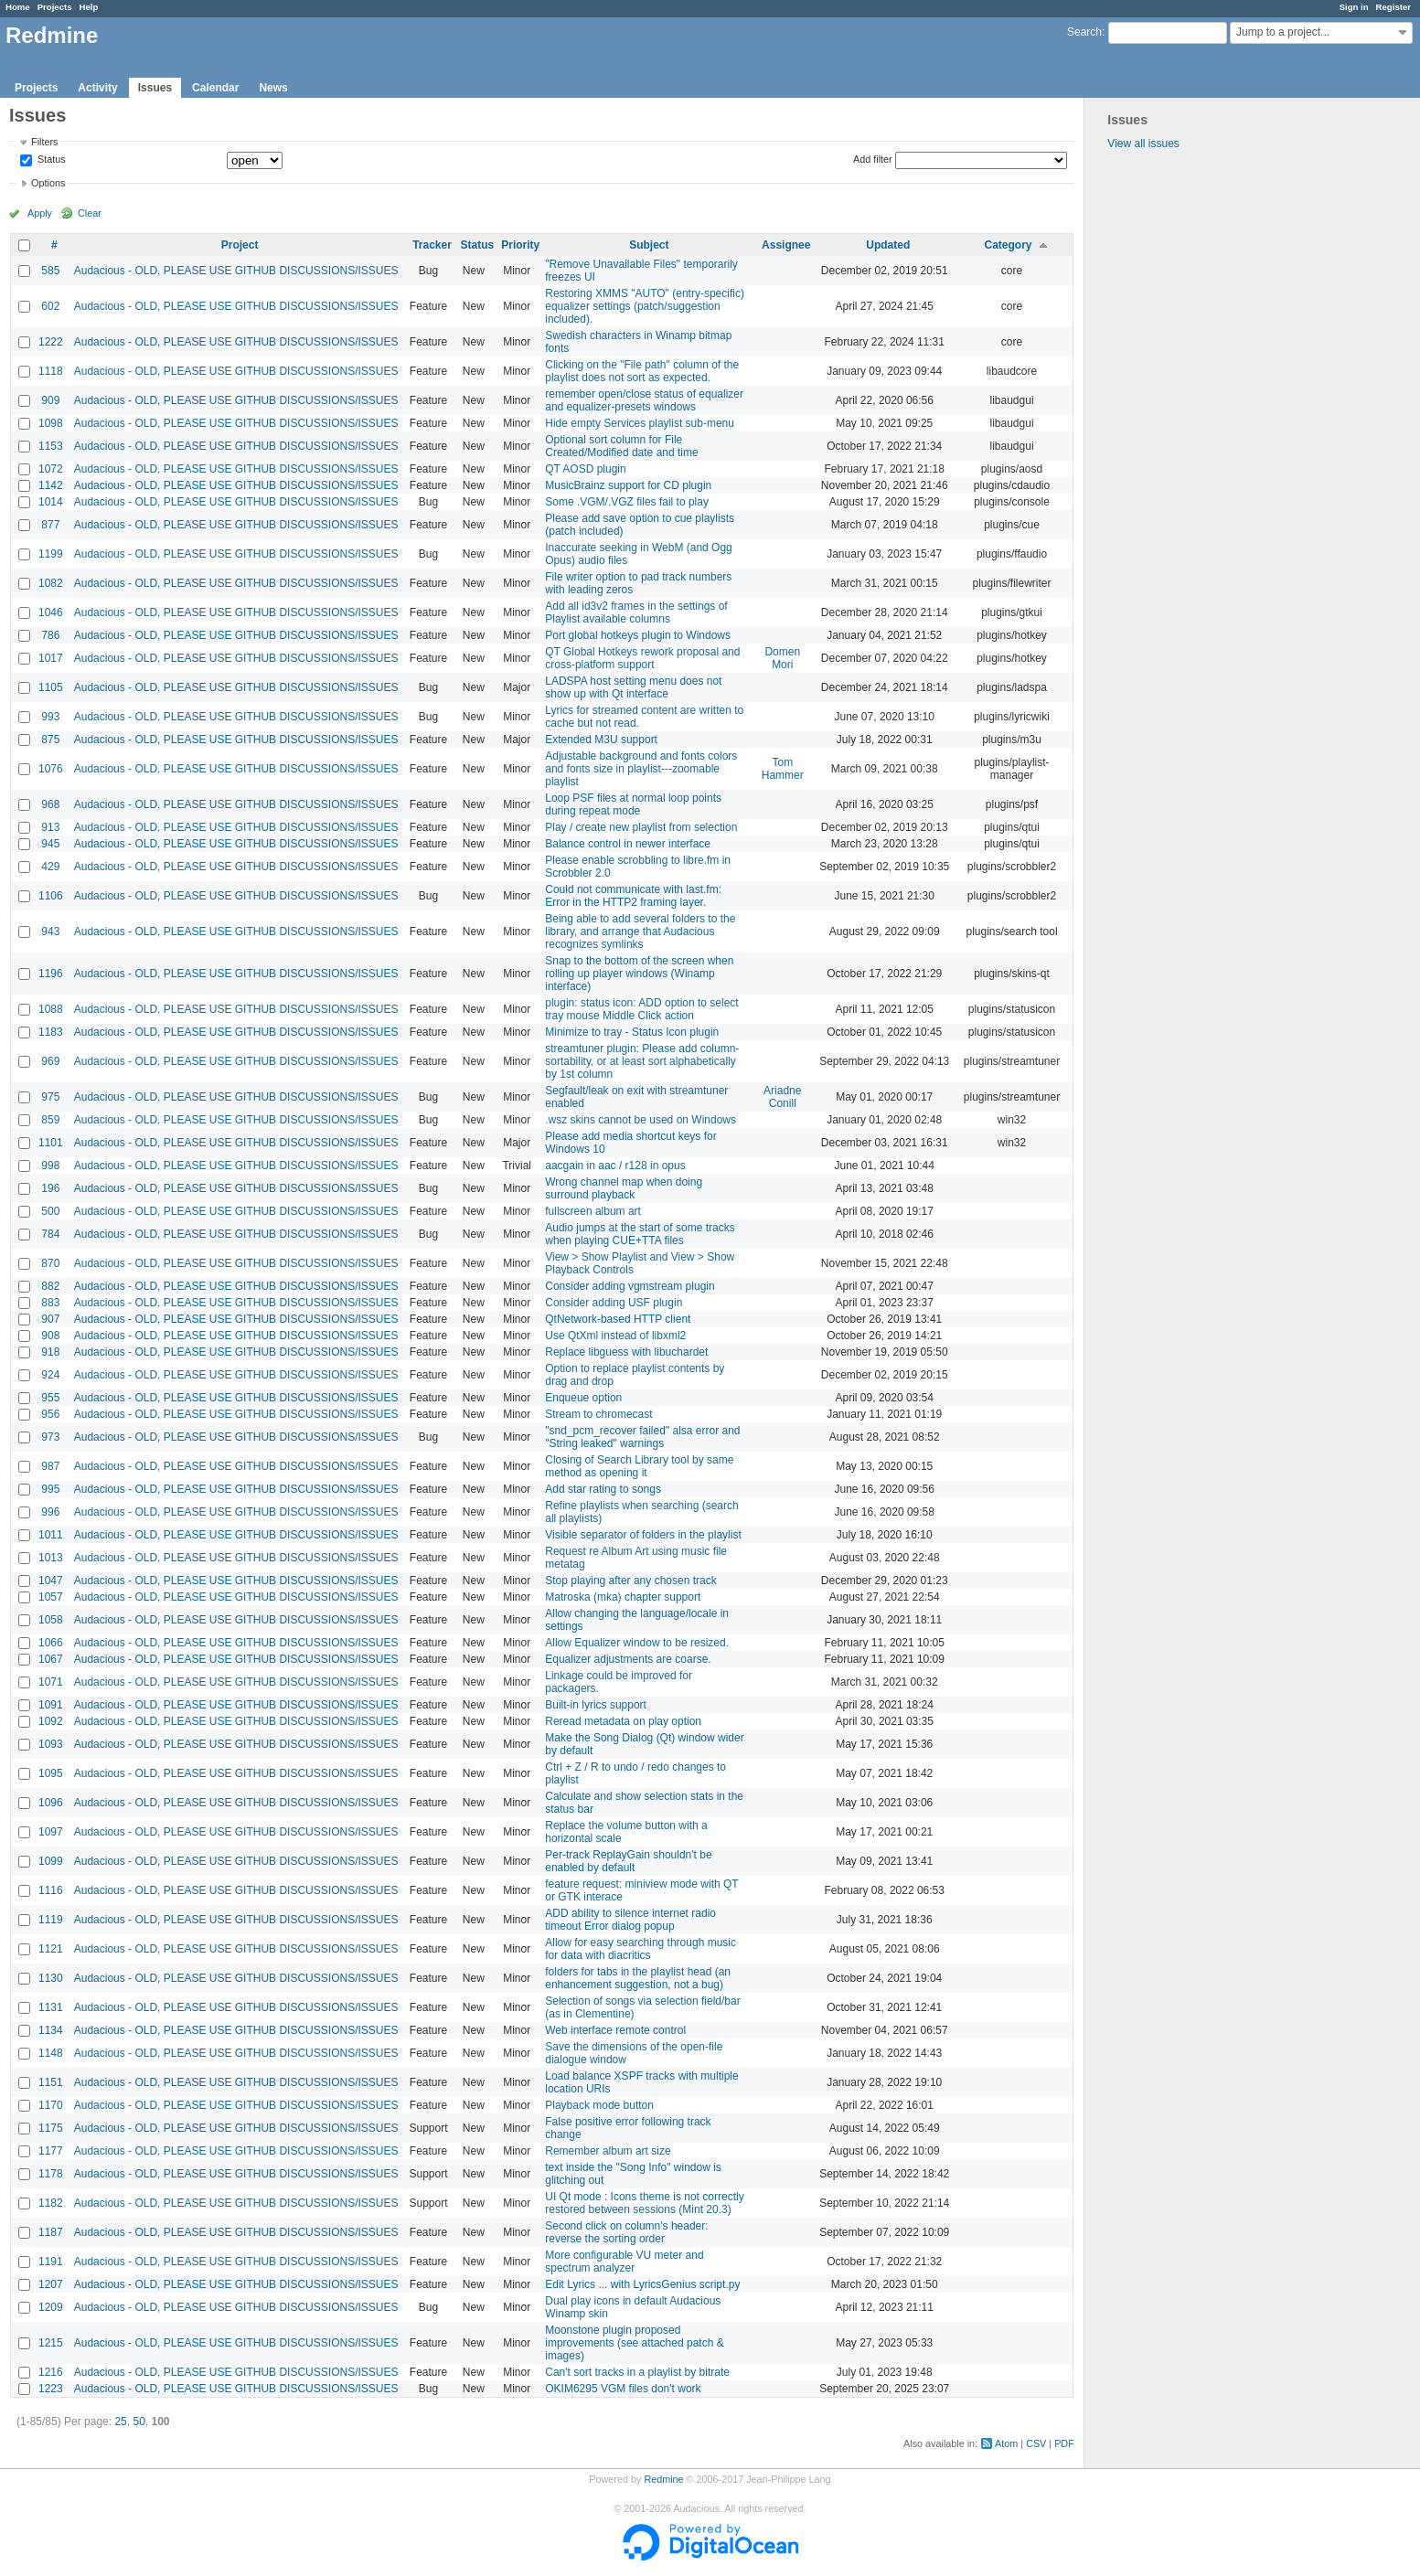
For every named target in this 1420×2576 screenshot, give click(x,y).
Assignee (786, 245)
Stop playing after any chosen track (630, 1580)
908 (50, 1335)
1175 (50, 2128)
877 (50, 524)
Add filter (872, 159)
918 (50, 1352)
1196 (50, 973)
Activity (97, 87)
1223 (50, 2388)
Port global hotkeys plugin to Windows (638, 635)
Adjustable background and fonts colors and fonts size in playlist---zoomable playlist (641, 769)
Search (1084, 32)
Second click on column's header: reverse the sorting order (626, 2232)
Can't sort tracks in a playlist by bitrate (637, 2372)
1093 (50, 1744)
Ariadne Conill (782, 1097)
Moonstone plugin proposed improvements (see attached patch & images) (634, 2343)
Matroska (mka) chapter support (622, 1597)
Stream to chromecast (598, 1414)
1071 (50, 1682)
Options (48, 182)
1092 (50, 1721)
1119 (50, 1919)
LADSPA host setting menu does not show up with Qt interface (633, 687)
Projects (54, 7)
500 (50, 1211)
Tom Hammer (783, 769)
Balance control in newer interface (627, 843)
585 (50, 270)
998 (50, 1165)
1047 (50, 1580)
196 (50, 1188)
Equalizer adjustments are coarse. (627, 1659)
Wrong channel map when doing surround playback (623, 1188)
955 (50, 1397)
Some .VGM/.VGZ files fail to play (627, 501)
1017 (50, 658)
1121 (50, 1949)
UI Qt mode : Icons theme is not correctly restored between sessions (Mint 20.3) (644, 2203)
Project (240, 245)
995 (50, 1489)
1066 (50, 1642)
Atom (1006, 2443)
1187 (50, 2232)
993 (50, 716)
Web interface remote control (615, 2030)
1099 (50, 1861)
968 (50, 804)
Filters (44, 141)
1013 (50, 1557)
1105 (50, 687)
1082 (50, 583)
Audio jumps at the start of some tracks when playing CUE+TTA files (639, 1234)
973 (50, 1437)
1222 (50, 341)
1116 (50, 1890)
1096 (50, 1802)
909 (50, 400)
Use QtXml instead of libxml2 (615, 1335)
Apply (39, 213)
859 (50, 1119)
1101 (50, 1142)
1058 (50, 1619)
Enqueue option (583, 1397)
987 (50, 1466)
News (273, 87)
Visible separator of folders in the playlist (643, 1534)
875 (50, 739)
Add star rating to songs (603, 1489)
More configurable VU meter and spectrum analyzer (624, 2261)
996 (50, 1512)
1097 (50, 1832)
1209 (50, 2307)
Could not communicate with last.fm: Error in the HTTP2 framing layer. (633, 896)
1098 (50, 423)
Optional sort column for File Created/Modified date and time (621, 446)
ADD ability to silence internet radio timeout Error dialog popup (630, 1919)
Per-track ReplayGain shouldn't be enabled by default (628, 1861)
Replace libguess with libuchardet (626, 1352)
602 (50, 306)
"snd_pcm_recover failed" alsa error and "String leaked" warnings (642, 1437)
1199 (50, 554)
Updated (888, 245)
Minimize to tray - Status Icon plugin (632, 1032)
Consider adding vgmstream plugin (629, 1286)
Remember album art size (607, 2151)
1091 (50, 1704)
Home (17, 7)
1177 (50, 2151)
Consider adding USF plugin (613, 1302)
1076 (50, 768)
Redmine (663, 2479)
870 (50, 1263)
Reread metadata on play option (623, 1721)
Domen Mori (782, 658)
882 (50, 1286)
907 (50, 1319)
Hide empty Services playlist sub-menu (639, 423)
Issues (155, 87)
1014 (50, 501)
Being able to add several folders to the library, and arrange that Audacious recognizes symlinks (640, 931)
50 (138, 2421)
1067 (50, 1659)
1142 (50, 485)
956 (50, 1414)
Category (1008, 245)
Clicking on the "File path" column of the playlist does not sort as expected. (642, 371)
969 (50, 1061)
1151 (50, 2082)
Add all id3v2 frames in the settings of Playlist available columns (636, 612)
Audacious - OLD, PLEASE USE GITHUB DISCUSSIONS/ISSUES (236, 270)
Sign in (1354, 7)
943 (50, 931)
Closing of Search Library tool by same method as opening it (639, 1466)
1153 (50, 446)
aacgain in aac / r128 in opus (615, 1165)
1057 (50, 1597)
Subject (648, 245)
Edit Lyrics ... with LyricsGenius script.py (642, 2284)
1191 (50, 2261)
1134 (50, 2030)
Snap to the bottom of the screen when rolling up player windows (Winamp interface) (639, 973)
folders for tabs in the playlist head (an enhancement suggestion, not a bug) (638, 1978)
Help (89, 7)
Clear (89, 213)
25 (120, 2421)
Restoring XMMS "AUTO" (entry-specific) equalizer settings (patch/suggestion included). (644, 306)
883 (50, 1302)
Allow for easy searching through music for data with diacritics (640, 1949)
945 (50, 843)
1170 (50, 2105)
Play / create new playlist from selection (641, 827)
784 (50, 1234)
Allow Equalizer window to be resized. (637, 1642)
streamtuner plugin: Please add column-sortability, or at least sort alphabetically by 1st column (642, 1061)
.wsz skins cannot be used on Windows (640, 1119)
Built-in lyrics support (595, 1704)
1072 (50, 469)
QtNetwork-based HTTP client (617, 1319)
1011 (50, 1534)
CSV (1036, 2443)
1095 (50, 1773)
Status (50, 159)
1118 (50, 371)
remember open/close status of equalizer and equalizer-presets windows (644, 400)
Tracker (432, 245)
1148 (50, 2053)
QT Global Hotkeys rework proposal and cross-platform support (642, 658)
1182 (50, 2203)
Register (1393, 7)
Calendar (215, 87)
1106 (50, 895)
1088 (50, 1009)
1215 (50, 2342)
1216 (50, 2372)
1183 (50, 1032)
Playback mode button (599, 2105)
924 (50, 1374)
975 (50, 1097)
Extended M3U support (601, 739)
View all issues (1143, 143)
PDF (1064, 2443)
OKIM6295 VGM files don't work (622, 2388)
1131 (50, 2007)
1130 (50, 1978)
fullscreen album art (593, 1211)
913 (50, 827)
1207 (50, 2284)
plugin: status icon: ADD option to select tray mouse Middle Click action (641, 1009)
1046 (50, 612)
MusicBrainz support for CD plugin (628, 485)
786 (50, 635)
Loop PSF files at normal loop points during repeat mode (633, 804)
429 (50, 866)
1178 (50, 2173)
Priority (520, 245)
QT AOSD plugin (585, 469)
